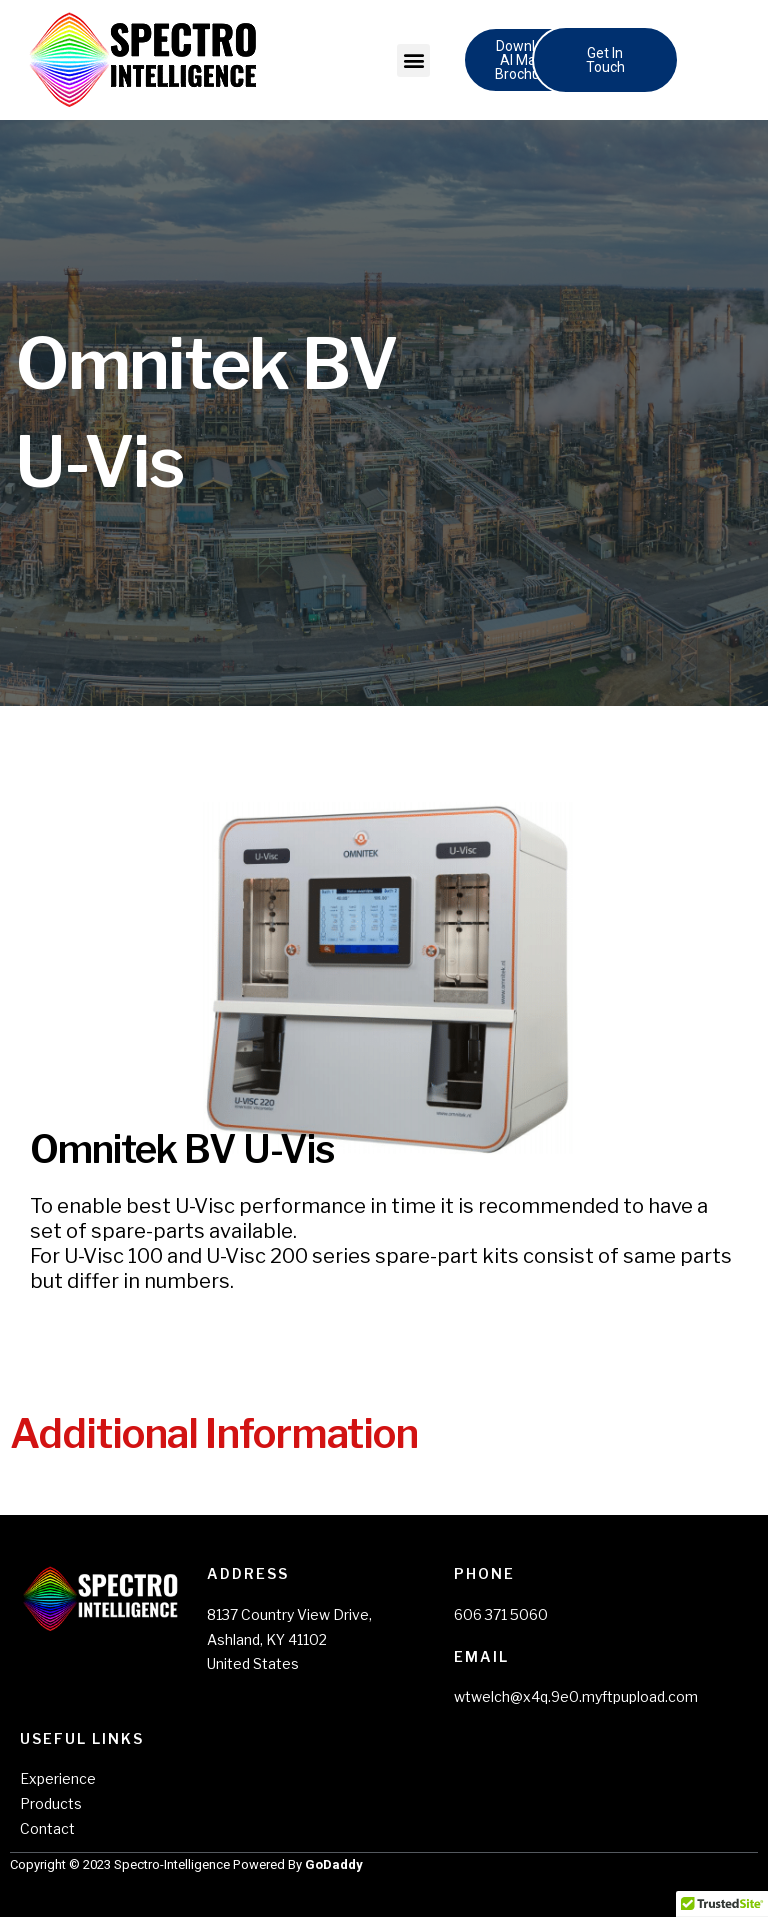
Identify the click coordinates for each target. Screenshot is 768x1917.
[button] (413, 60)
